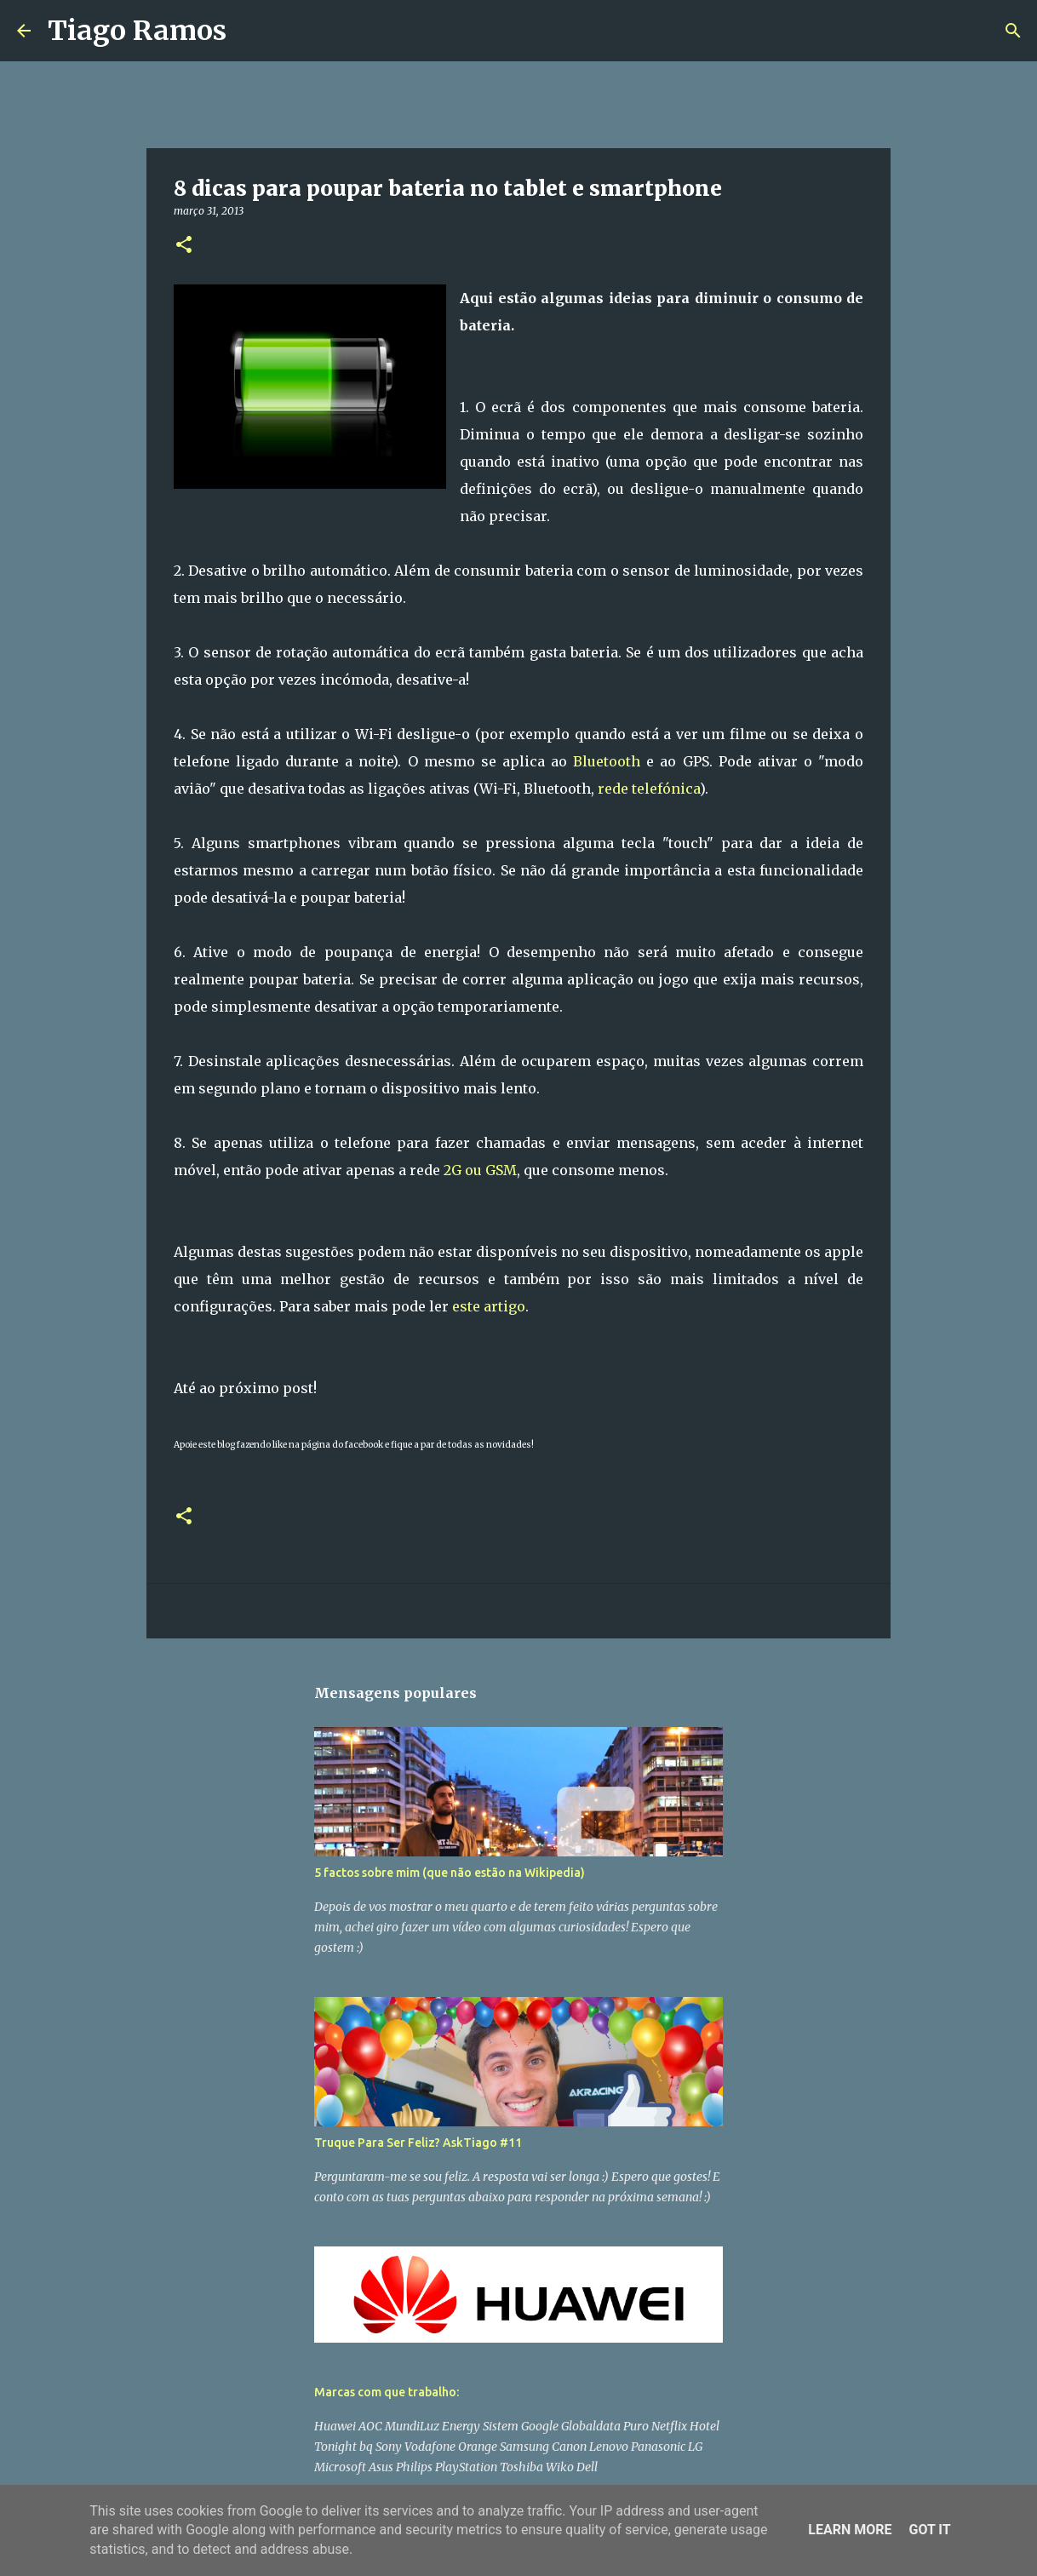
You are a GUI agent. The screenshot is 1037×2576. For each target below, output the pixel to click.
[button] (184, 245)
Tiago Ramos (137, 31)
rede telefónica (647, 788)
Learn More (849, 2529)
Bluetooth (606, 761)
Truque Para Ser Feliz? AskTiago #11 (418, 2142)
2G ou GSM (480, 1170)
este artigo (488, 1306)
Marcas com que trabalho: (386, 2392)
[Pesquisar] (250, 30)
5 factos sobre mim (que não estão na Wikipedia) (449, 1872)
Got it (929, 2529)
